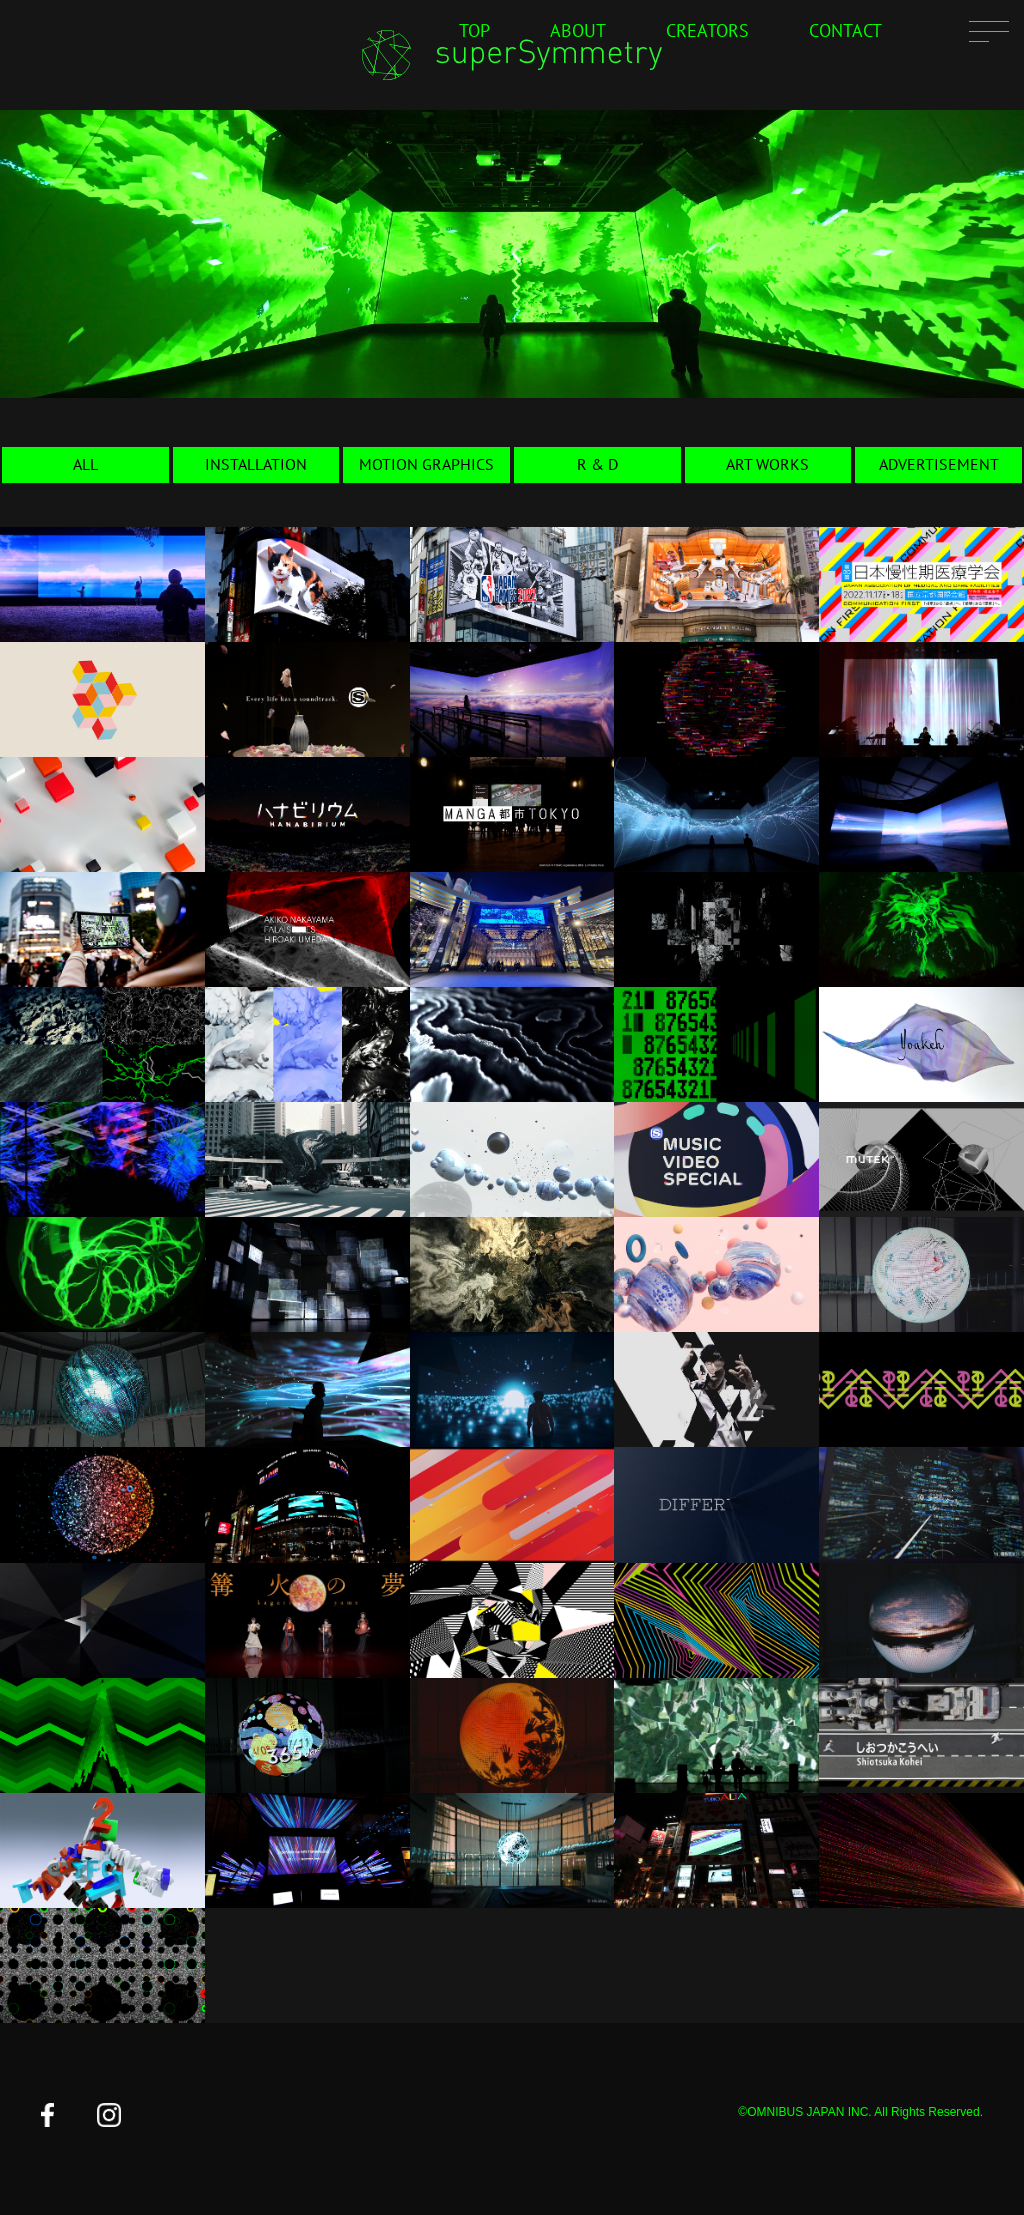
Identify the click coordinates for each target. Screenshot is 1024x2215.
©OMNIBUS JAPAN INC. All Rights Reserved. (860, 2112)
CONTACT (845, 30)
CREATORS (707, 30)
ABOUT (578, 30)
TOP (474, 30)
